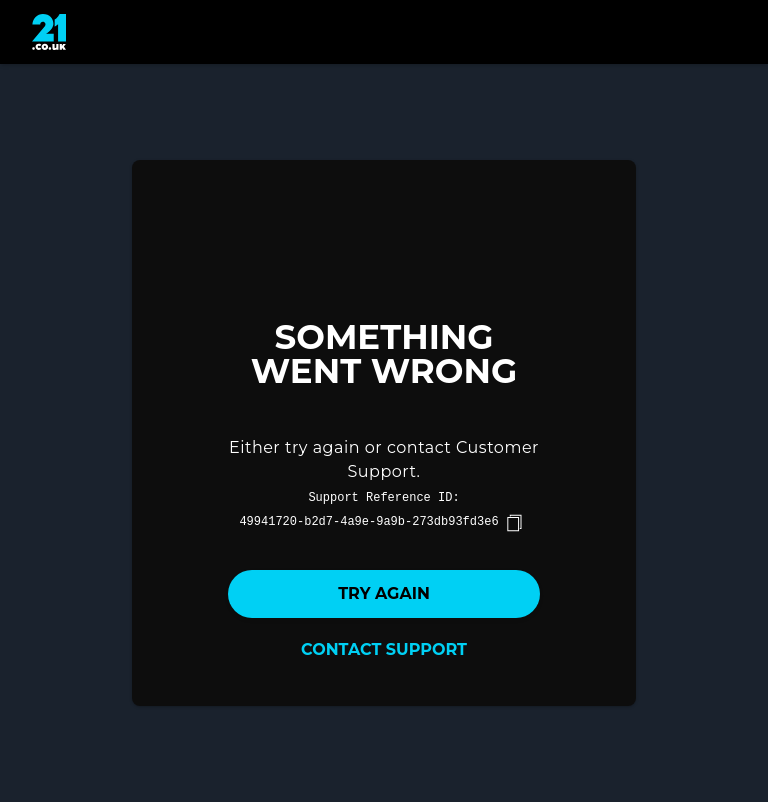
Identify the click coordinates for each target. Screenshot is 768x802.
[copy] (514, 523)
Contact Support (384, 649)
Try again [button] (384, 593)
